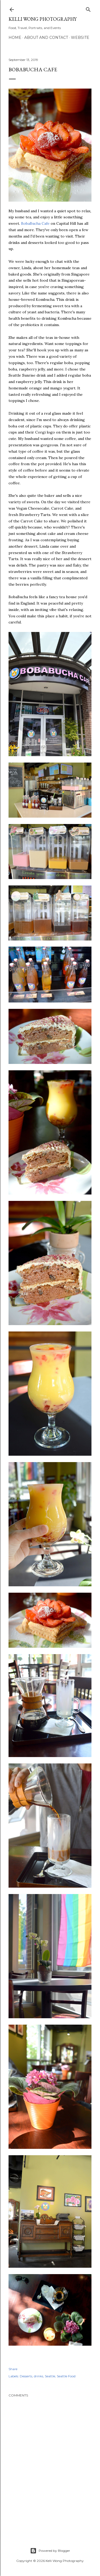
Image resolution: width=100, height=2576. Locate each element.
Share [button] (13, 2369)
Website (80, 37)
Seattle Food (66, 2376)
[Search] (88, 8)
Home (15, 37)
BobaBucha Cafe (35, 223)
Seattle (50, 2376)
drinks (38, 2376)
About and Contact (46, 37)
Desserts (26, 2376)
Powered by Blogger (50, 2551)
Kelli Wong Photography (43, 19)
